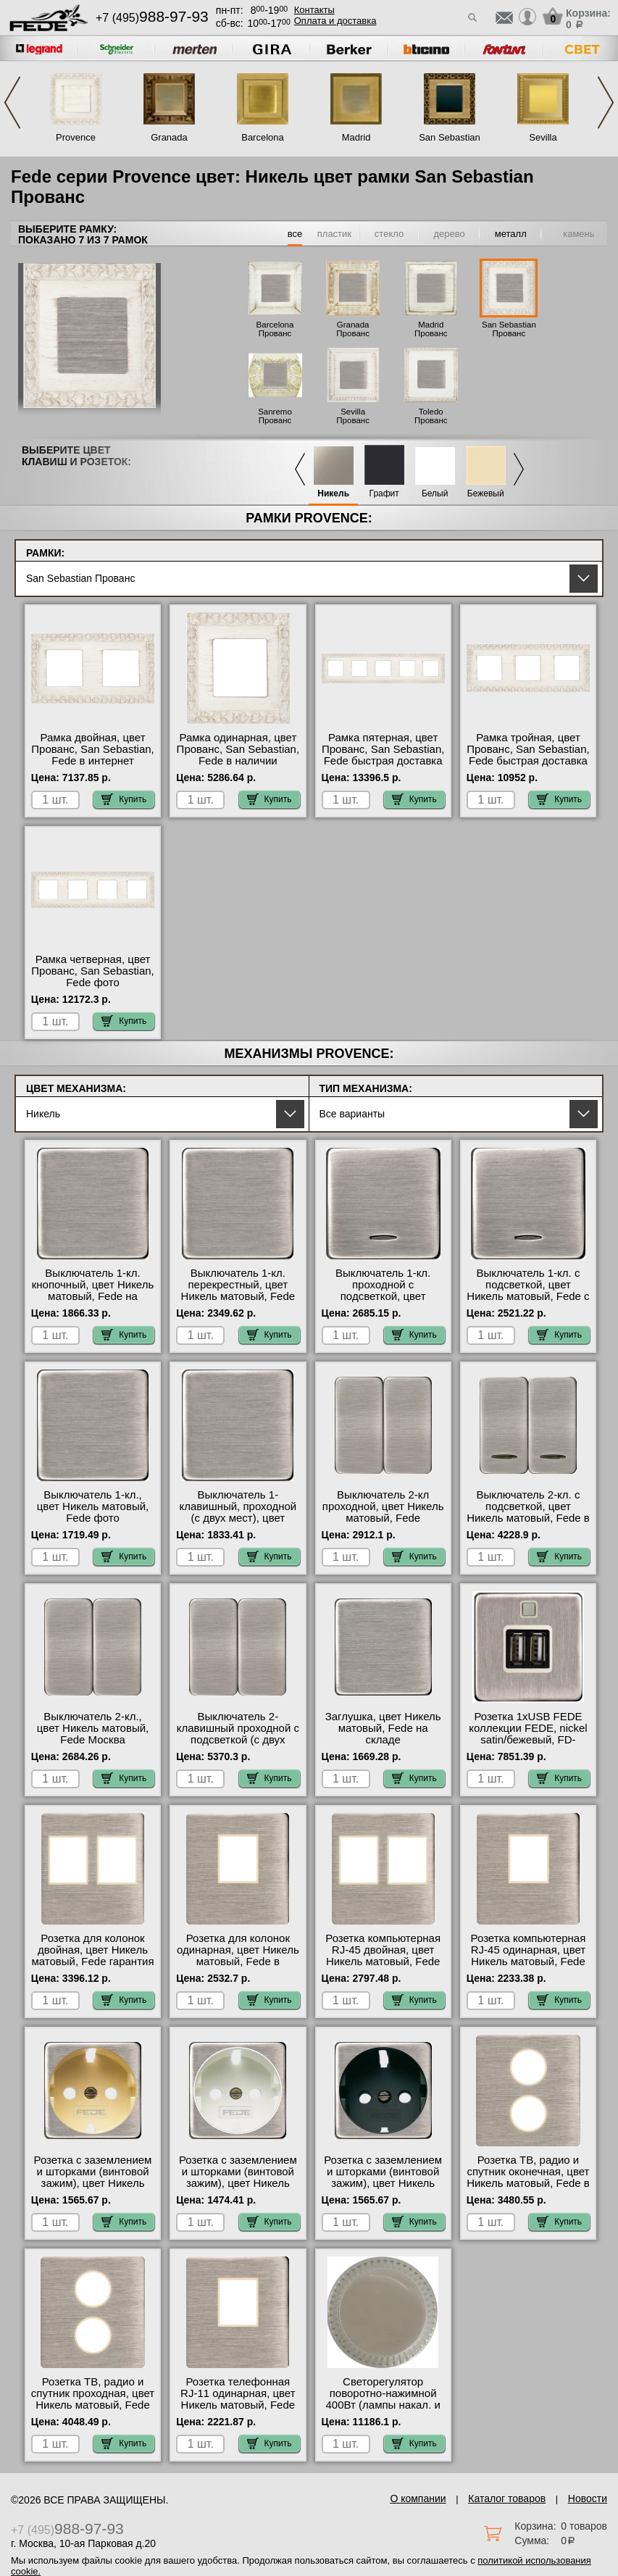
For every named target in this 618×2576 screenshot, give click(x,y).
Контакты (314, 9)
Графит (384, 494)
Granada (169, 137)
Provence (76, 137)
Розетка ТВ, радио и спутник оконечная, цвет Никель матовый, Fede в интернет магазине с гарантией (528, 2183)
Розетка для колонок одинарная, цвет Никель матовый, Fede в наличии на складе (238, 1956)
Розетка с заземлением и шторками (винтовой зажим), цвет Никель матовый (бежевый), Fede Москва (93, 2183)
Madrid (356, 137)
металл (511, 233)
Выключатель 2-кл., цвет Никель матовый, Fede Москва (93, 1728)
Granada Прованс (352, 329)
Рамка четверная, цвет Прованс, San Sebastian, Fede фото (92, 971)
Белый (435, 494)
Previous (12, 102)
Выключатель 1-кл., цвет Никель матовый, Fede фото (93, 1506)
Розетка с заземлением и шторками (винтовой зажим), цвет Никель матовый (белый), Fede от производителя (238, 2183)
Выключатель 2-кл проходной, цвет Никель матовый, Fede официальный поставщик (383, 1518)
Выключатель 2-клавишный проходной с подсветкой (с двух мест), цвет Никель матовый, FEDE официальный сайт (238, 1745)
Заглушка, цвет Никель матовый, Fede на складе (383, 1728)
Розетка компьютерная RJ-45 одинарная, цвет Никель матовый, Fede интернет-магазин (528, 1956)
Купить (123, 799)
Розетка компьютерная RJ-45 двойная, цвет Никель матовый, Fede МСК (382, 1956)
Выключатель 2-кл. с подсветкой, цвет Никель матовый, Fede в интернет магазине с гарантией (528, 1518)
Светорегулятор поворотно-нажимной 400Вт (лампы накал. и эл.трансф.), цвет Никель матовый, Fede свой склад (382, 2411)
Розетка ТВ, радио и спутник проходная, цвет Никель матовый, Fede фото (92, 2399)
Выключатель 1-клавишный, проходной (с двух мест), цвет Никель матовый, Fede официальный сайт (237, 1518)
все (295, 233)
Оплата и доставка (335, 20)
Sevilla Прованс (352, 416)
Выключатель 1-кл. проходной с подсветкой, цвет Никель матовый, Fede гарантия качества (383, 1296)
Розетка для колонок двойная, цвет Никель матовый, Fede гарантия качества (93, 1956)
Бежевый (485, 494)
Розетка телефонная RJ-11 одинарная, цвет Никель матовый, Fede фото (237, 2399)
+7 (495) (152, 18)
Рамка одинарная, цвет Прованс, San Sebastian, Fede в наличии (238, 749)
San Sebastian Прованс (509, 329)
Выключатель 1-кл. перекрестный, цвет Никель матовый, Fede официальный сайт (238, 1290)
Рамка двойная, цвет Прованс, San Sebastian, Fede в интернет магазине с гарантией (92, 755)
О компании (418, 2498)
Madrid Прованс (431, 329)
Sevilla (542, 137)
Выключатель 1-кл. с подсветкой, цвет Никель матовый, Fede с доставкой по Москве (528, 1290)
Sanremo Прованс (275, 416)
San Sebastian (449, 137)
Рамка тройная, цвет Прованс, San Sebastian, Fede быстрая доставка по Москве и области (528, 755)
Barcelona (262, 137)
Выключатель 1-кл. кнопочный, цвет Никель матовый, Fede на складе (93, 1290)
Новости (587, 2498)
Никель (333, 494)
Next (605, 102)
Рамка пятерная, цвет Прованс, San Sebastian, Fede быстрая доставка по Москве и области (383, 755)
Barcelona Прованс (275, 329)
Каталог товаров (507, 2498)
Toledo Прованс (431, 416)
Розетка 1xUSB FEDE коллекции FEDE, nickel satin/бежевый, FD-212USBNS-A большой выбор (528, 1740)
